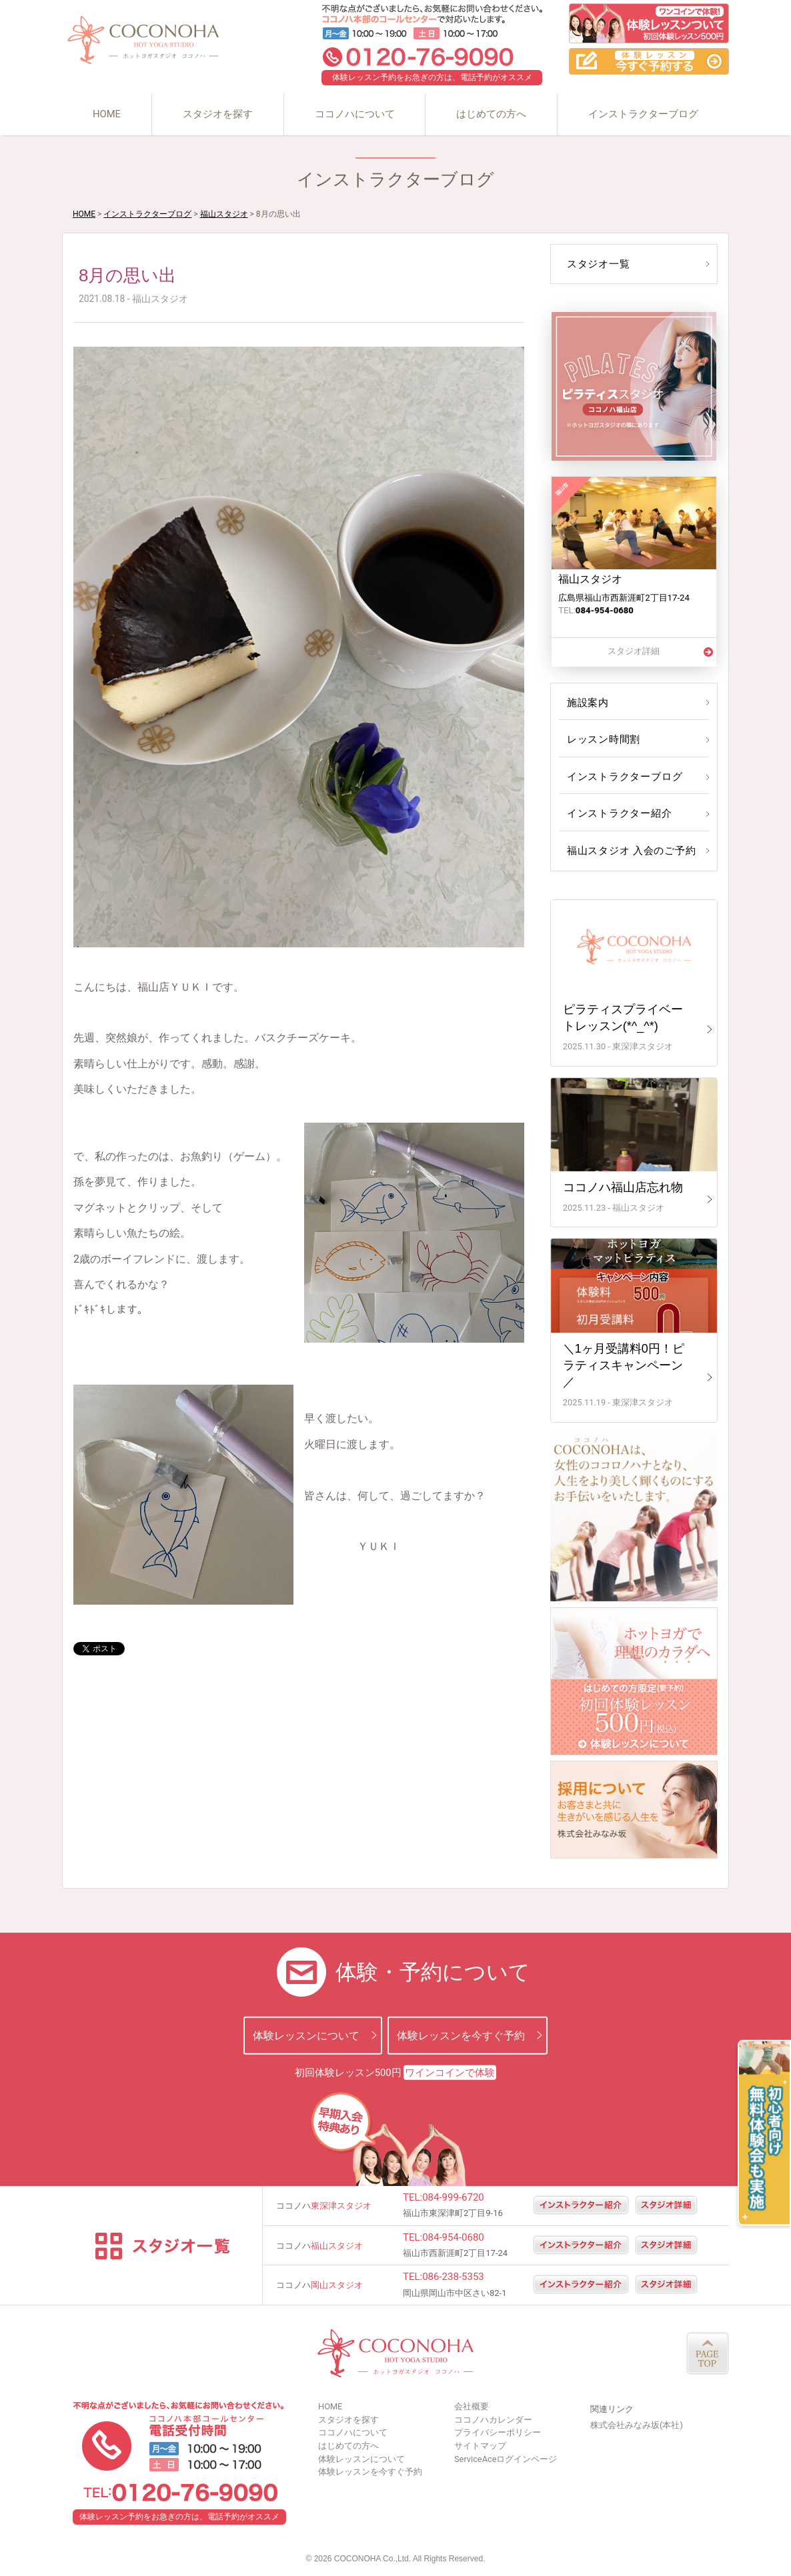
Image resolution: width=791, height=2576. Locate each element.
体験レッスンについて (306, 2035)
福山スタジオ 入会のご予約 (628, 851)
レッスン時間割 (602, 739)
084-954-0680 (453, 2237)
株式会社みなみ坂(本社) (636, 2425)
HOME (107, 114)
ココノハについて (355, 114)
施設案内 (587, 703)
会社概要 (471, 2406)
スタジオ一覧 (597, 264)
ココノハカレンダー (493, 2420)
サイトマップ (480, 2446)
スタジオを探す (218, 114)
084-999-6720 (453, 2197)
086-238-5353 (453, 2277)
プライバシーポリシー (497, 2432)
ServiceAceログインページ (505, 2459)
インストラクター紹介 (617, 813)
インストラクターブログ (643, 114)
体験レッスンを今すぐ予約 (461, 2035)
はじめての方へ (491, 114)
